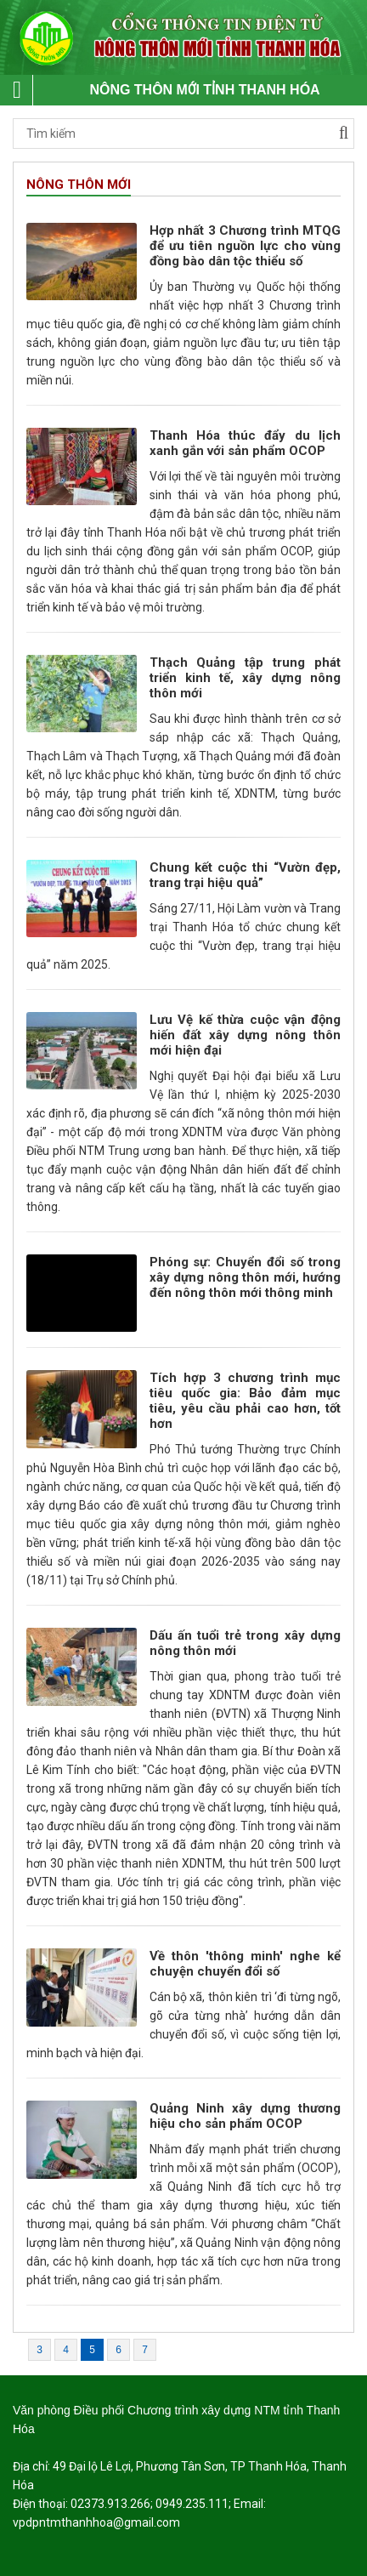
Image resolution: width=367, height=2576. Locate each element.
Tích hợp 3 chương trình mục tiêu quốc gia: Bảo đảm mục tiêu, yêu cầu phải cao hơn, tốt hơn (246, 1400)
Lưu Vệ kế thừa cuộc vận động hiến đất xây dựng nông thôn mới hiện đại (246, 1035)
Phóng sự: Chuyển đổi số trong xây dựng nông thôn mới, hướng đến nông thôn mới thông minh (246, 1277)
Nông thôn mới (78, 184)
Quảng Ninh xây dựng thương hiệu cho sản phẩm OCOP (246, 2116)
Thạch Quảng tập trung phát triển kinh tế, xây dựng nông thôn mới (246, 678)
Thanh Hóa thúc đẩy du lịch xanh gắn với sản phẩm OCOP (246, 443)
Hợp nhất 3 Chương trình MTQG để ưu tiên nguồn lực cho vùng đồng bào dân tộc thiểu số (246, 246)
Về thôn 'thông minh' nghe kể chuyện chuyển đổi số (246, 1963)
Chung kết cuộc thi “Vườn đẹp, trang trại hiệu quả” (246, 875)
